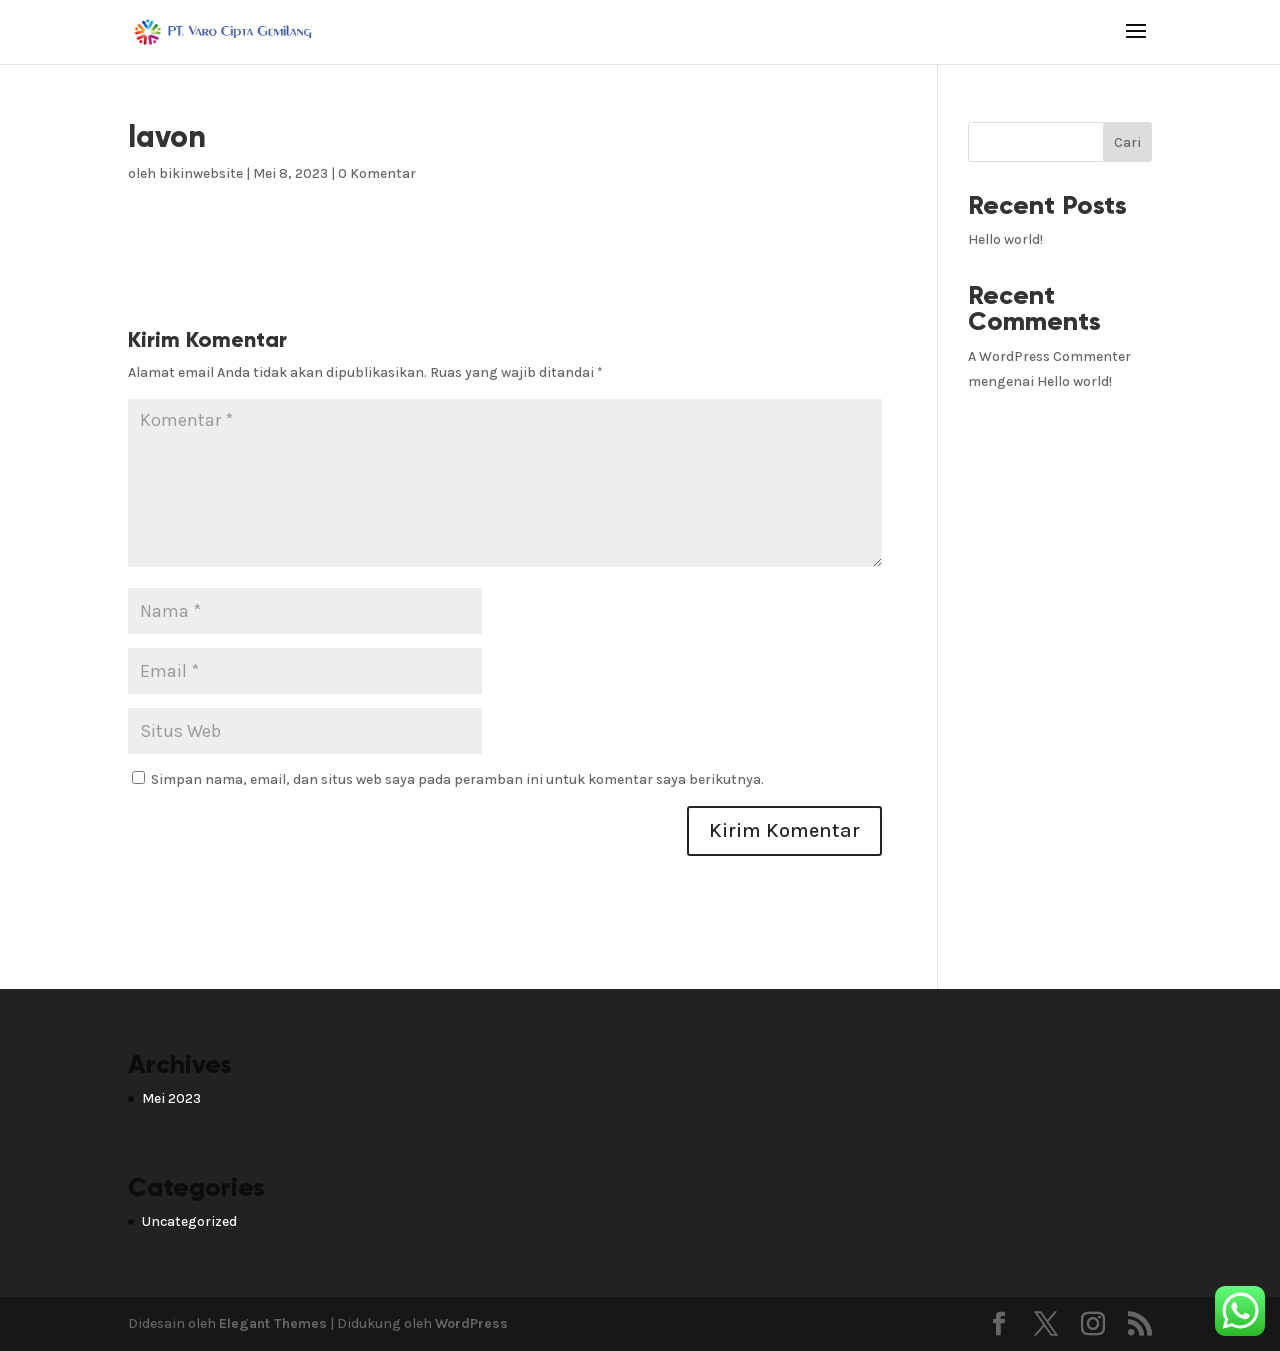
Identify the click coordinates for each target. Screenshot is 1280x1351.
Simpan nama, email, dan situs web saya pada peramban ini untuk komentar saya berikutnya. (457, 779)
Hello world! (1005, 239)
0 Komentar (377, 173)
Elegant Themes (273, 1323)
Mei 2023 (171, 1098)
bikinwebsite (201, 173)
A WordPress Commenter (1049, 356)
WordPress (471, 1323)
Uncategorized (189, 1221)
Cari (1127, 142)
